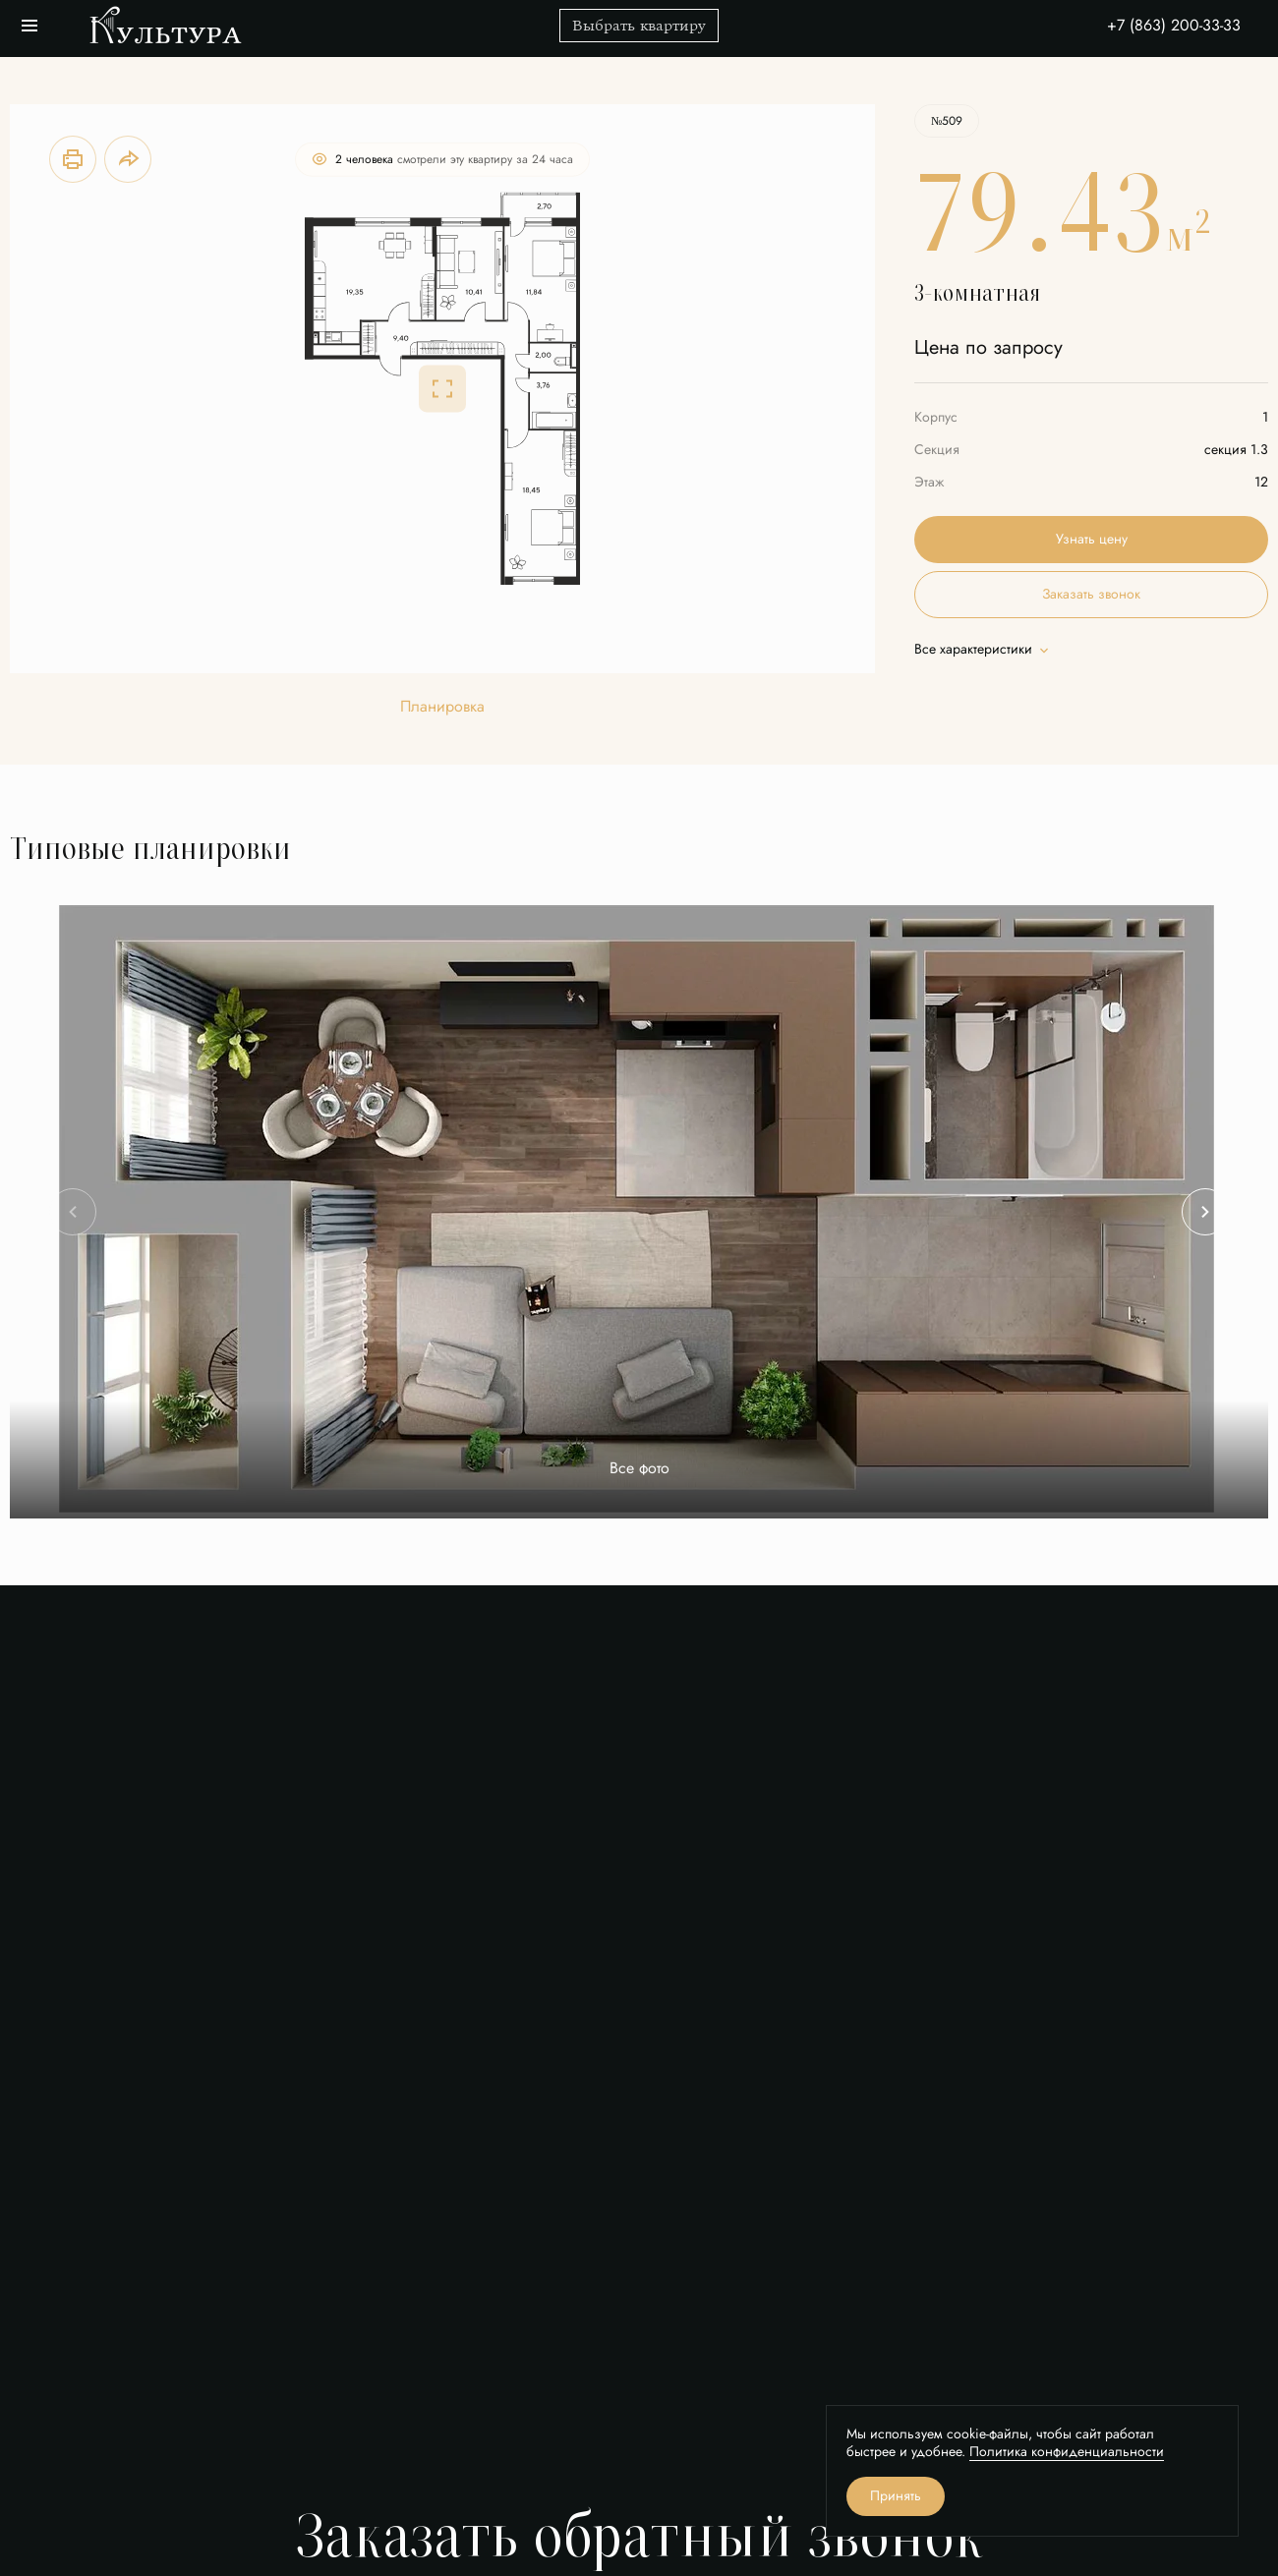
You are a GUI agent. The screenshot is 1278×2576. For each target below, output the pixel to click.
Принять (895, 2496)
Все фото (639, 1469)
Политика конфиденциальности (1066, 2451)
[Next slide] (1205, 1211)
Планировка (442, 707)
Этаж (929, 482)
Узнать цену (1092, 539)
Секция (936, 449)
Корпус (936, 417)
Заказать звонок (1091, 594)
